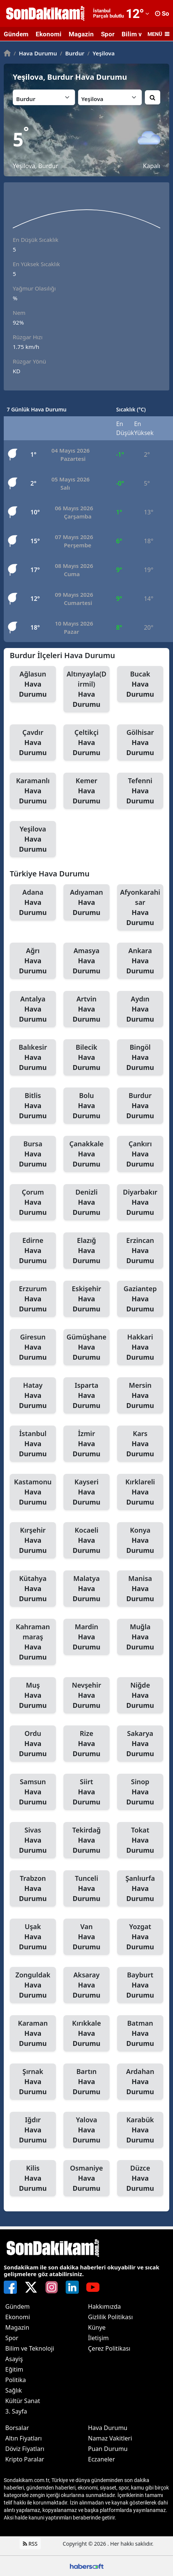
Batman (140, 2034)
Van (86, 1937)
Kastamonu (33, 1492)
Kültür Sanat (22, 2401)
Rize (86, 1744)
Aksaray (86, 1985)
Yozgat (140, 1937)
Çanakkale (86, 1154)
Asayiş (14, 2359)
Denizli (86, 1202)
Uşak (33, 1937)
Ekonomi (49, 34)
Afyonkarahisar (140, 908)
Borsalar (17, 2428)
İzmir (86, 1444)
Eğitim (14, 2369)
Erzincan (140, 1251)
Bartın (86, 2082)
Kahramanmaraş (33, 1642)
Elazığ (86, 1251)
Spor (107, 34)
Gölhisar (140, 743)
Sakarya (140, 1744)
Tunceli (86, 1889)
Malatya (86, 1589)
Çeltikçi (86, 743)
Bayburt (140, 1985)
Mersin (140, 1396)
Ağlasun (33, 684)
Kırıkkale (86, 2034)
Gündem (16, 34)
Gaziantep (140, 1299)
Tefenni (140, 791)
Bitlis (33, 1106)
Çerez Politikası (109, 2348)
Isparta (86, 1396)
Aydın (140, 1009)
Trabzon (33, 1889)
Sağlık (13, 2390)
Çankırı (140, 1154)
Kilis (33, 2178)
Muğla (140, 1637)
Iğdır (33, 2130)
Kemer (86, 791)
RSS (30, 2543)
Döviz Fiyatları (24, 2449)
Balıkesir (33, 1058)
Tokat (140, 1840)
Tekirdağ (86, 1840)
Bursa (33, 1154)
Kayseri (86, 1492)
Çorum (33, 1202)
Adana (33, 903)
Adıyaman (86, 903)
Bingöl (140, 1058)
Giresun (33, 1347)
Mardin (86, 1637)
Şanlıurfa (140, 1889)
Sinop (140, 1792)
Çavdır (33, 743)
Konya (140, 1540)
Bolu (86, 1106)
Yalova (86, 2130)
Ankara (140, 961)
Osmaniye (86, 2178)
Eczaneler (101, 2459)
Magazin (81, 34)
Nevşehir (86, 1695)
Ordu (33, 1744)
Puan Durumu (108, 2449)
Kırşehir (33, 1540)
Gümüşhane (86, 1347)
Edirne (33, 1251)
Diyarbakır (140, 1202)
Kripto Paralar (24, 2459)
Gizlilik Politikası (110, 2317)
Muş (33, 1695)
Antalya (33, 1009)
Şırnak (33, 2082)
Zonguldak (33, 1985)
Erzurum (33, 1299)
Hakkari (140, 1347)
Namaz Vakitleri (110, 2438)
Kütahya (33, 1589)
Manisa (140, 1589)
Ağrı (33, 961)
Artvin (86, 1009)
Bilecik (86, 1058)
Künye (97, 2327)
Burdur (72, 53)
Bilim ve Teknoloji (29, 2348)
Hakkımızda (104, 2306)
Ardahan (140, 2082)
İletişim (98, 2338)
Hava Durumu (35, 53)
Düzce (140, 2178)
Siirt (86, 1792)
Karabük (140, 2130)
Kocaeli (86, 1540)
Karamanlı (33, 791)
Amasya (86, 961)
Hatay (33, 1396)
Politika (15, 2380)
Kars (140, 1444)
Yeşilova (101, 53)
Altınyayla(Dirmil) (86, 689)
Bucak (140, 684)
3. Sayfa (16, 2411)
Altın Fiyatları (23, 2438)
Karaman (33, 2034)
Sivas (33, 1840)
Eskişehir (86, 1299)
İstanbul (33, 1444)
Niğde (140, 1695)
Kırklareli (140, 1492)
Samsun (33, 1792)
